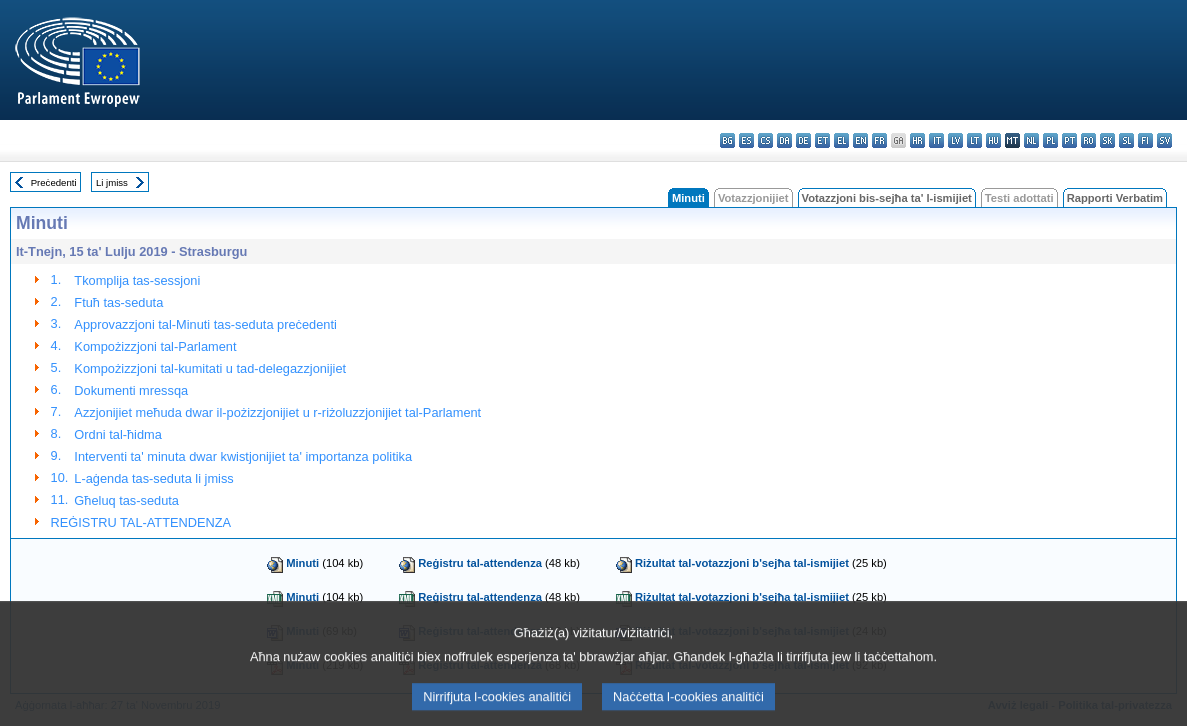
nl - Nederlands (1031, 140)
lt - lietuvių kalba (974, 140)
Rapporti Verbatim (1115, 198)
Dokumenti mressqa (131, 390)
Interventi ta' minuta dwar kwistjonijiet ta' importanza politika (243, 456)
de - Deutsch (803, 140)
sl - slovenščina (1126, 140)
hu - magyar (993, 140)
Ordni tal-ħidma (117, 434)
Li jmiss (112, 182)
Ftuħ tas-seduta (118, 302)
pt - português (1069, 140)
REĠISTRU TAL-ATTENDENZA (141, 522)
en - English (860, 140)
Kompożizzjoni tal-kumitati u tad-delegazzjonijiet (210, 368)
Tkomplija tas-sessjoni (137, 280)
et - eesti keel (822, 140)
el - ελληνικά (841, 140)
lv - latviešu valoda (955, 140)
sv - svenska (1164, 140)
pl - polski (1050, 140)
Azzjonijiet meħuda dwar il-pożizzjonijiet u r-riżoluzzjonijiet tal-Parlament (277, 412)
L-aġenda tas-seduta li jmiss (153, 478)
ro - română (1088, 140)
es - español (746, 140)
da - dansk (784, 140)
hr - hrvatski (917, 140)
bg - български (727, 140)
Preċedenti (54, 182)
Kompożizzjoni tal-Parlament (155, 346)
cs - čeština (765, 140)
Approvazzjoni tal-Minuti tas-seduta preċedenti (205, 324)
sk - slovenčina (1107, 140)
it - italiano (936, 140)
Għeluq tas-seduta (126, 500)
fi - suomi (1145, 140)
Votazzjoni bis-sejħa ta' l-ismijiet (887, 198)
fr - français (879, 140)
